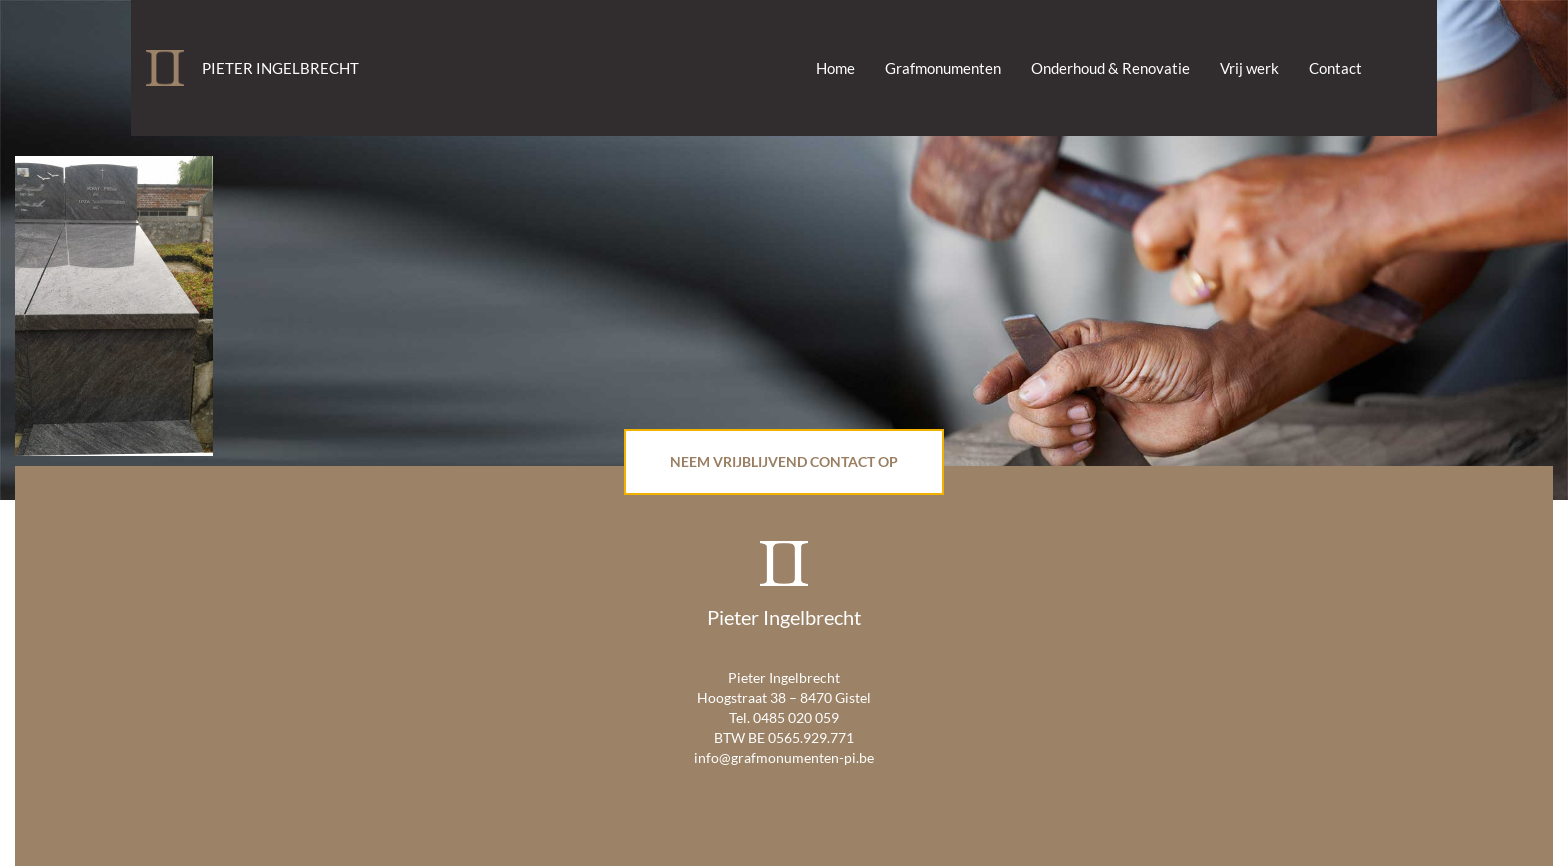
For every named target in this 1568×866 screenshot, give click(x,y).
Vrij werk (1249, 68)
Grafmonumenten (943, 68)
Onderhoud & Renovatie (1110, 68)
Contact (1335, 68)
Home (835, 68)
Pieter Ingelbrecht (280, 68)
